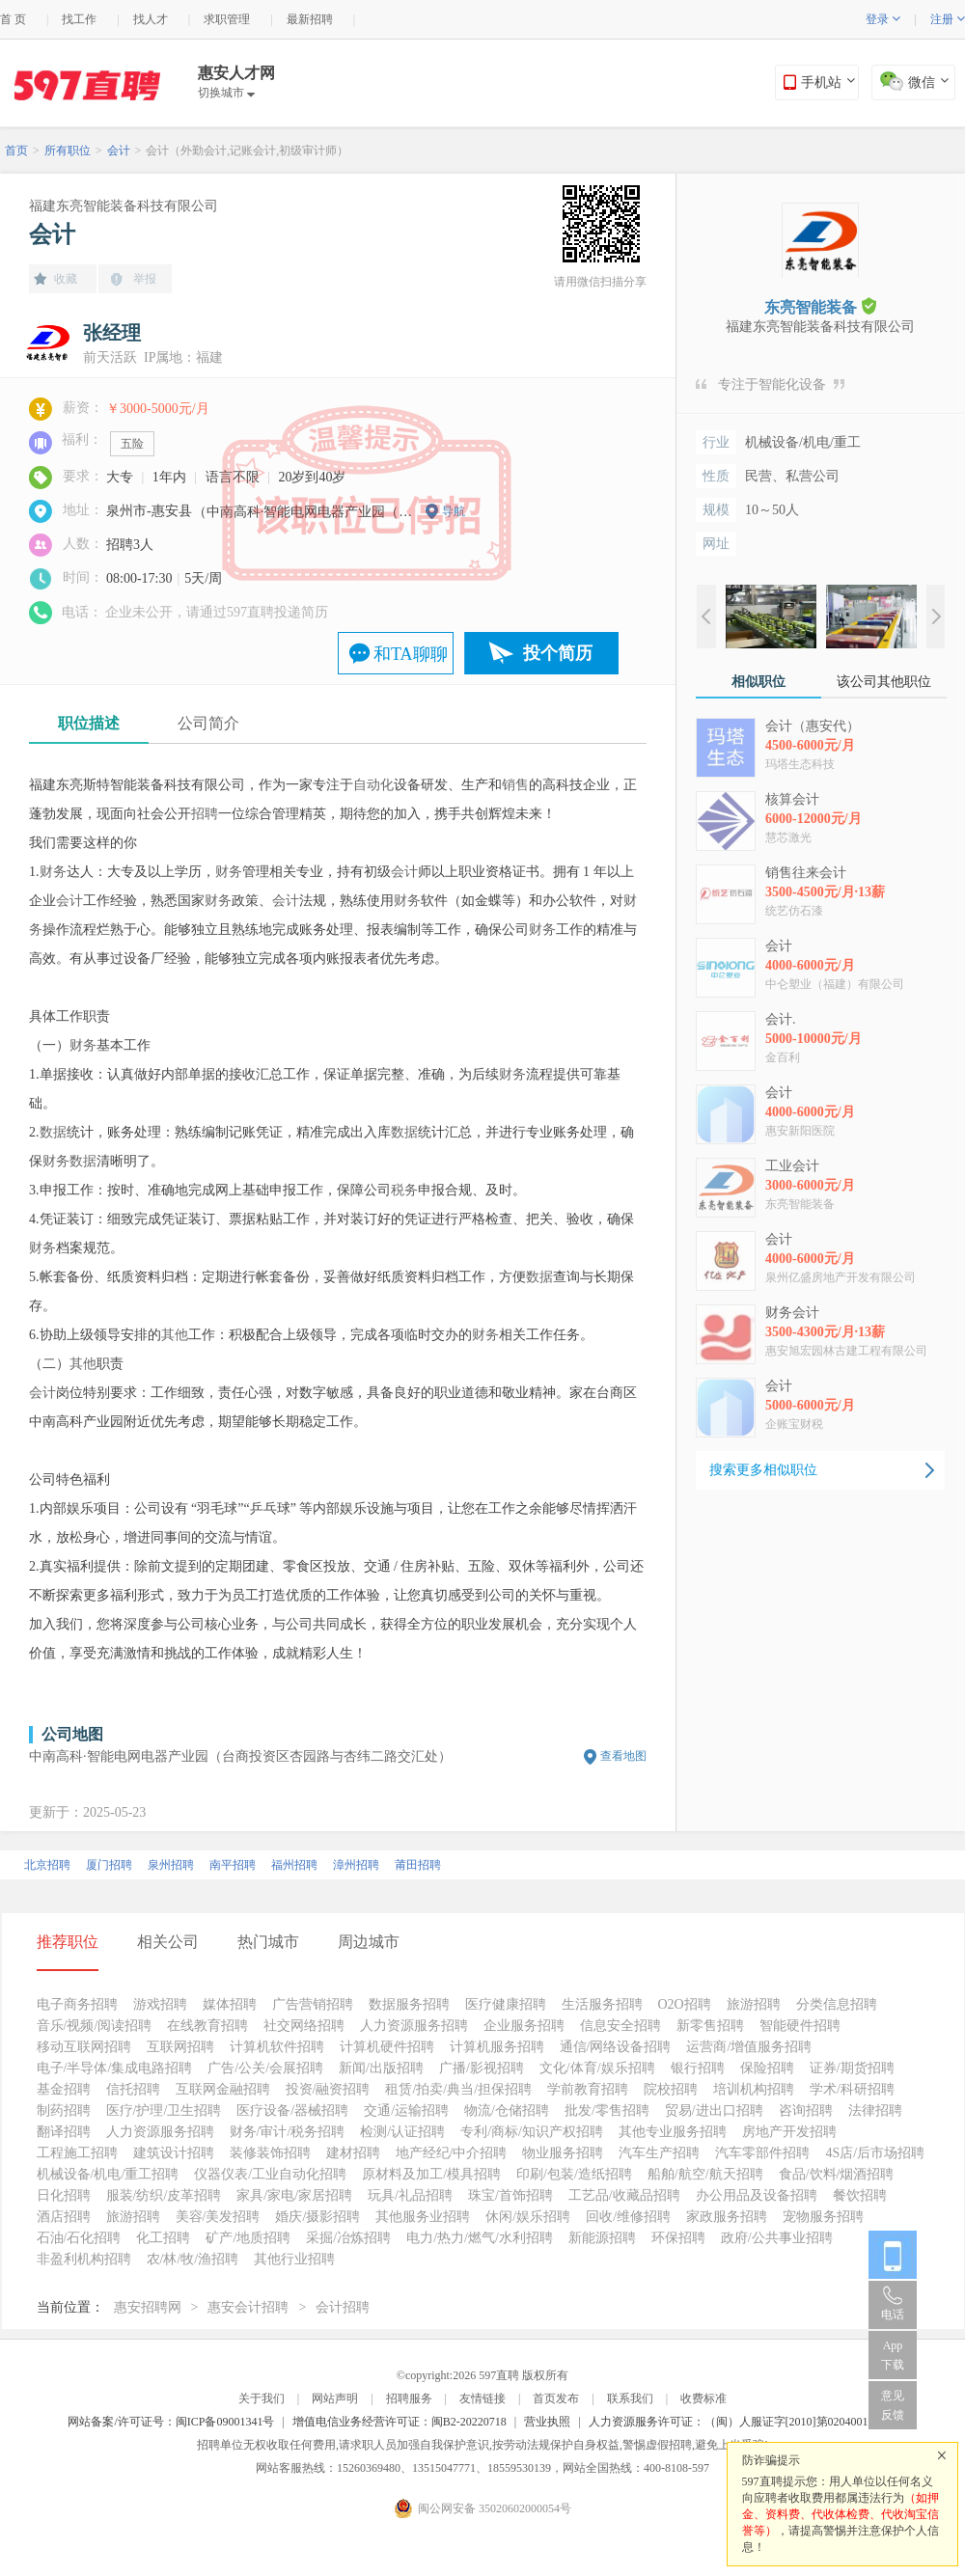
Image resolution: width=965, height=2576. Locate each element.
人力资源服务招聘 (414, 2025)
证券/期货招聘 (852, 2068)
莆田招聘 (418, 1865)
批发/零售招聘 (607, 2110)
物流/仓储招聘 (506, 2110)
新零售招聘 (710, 2025)
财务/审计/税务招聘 (287, 2131)
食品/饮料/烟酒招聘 (837, 2174)
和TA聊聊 (410, 654)
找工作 (79, 19)
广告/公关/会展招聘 (265, 2068)
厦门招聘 (109, 1865)
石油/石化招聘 (79, 2238)
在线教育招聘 (207, 2025)
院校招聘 (671, 2089)
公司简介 (208, 723)
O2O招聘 (684, 2004)
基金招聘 (64, 2089)
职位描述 (89, 723)
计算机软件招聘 (277, 2047)
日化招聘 (64, 2195)
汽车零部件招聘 (762, 2153)
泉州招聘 (171, 1865)
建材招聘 (353, 2153)
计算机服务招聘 (497, 2047)
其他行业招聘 (294, 2259)
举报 (144, 279)
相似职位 (758, 681)
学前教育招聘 (587, 2089)
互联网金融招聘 (223, 2089)
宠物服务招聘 (823, 2216)
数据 (53, 1132)
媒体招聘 (230, 2004)
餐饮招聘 (860, 2195)
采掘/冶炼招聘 (348, 2238)
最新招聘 (310, 19)
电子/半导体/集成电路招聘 (115, 2068)
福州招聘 (294, 1865)
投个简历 (558, 653)
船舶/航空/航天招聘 (705, 2174)
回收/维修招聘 (628, 2216)
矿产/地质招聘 (248, 2238)
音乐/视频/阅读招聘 (94, 2025)
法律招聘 (875, 2110)
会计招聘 (343, 2307)
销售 (515, 785)
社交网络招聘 (304, 2025)
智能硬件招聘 (800, 2025)
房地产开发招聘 (789, 2131)
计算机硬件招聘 (387, 2047)
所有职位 (67, 150)
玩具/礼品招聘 (410, 2195)
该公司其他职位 (884, 681)
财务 (53, 871)
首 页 (13, 19)
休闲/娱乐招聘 (527, 2216)
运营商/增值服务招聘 (749, 2047)
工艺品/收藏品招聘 (624, 2195)
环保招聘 (678, 2238)
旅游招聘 (754, 2004)
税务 (404, 1190)
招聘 (204, 814)
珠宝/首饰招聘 (510, 2195)
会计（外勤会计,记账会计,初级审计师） (247, 150)
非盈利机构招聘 (84, 2259)
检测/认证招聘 (402, 2131)
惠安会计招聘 (248, 2307)
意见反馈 (892, 2405)
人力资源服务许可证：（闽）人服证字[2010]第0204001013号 (743, 2421)
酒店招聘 (64, 2216)
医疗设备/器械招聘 (292, 2110)
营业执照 (547, 2421)
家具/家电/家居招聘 (294, 2195)
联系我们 (630, 2398)
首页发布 (556, 2398)
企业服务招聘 (524, 2025)
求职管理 (227, 19)
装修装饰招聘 (270, 2153)
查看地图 (623, 1756)
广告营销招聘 (312, 2004)
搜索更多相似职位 (763, 1470)
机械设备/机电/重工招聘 (108, 2174)
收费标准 (703, 2398)
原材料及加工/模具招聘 (431, 2174)
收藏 (65, 279)
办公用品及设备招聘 (756, 2195)
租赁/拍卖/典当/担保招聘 (458, 2089)
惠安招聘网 (147, 2307)
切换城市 (226, 92)
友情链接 (482, 2398)
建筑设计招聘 (173, 2153)
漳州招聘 (356, 1865)
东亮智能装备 (820, 306)
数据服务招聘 (409, 2004)
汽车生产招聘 (659, 2153)
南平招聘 (232, 1865)
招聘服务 (409, 2398)
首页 (16, 150)
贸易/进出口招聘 (714, 2110)
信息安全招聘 (620, 2025)
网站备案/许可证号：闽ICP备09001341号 (171, 2421)
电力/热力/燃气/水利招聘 (479, 2238)
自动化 (373, 785)
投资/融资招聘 (328, 2089)
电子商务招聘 (77, 2004)
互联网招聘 (180, 2047)
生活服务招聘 (602, 2004)
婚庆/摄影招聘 (317, 2216)
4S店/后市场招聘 (874, 2153)
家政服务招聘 (726, 2216)
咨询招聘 (806, 2110)
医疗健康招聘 (505, 2004)
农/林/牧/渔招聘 (193, 2259)
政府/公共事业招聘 (777, 2238)
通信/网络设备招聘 (616, 2047)
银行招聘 (698, 2068)
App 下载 (892, 2355)
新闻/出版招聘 (381, 2068)
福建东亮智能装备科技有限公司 (123, 206)
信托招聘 (133, 2089)
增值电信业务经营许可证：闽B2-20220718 (399, 2421)
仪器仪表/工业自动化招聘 (270, 2174)
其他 (174, 1335)
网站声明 (335, 2398)
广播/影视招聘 (481, 2068)
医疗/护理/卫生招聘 (164, 2110)
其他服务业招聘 (422, 2216)
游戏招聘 (160, 2004)
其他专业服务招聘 (673, 2131)
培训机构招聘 (753, 2089)
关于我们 (261, 2398)
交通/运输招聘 (406, 2110)
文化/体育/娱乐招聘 (597, 2068)
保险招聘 (767, 2068)
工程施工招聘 (77, 2153)
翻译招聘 (64, 2131)
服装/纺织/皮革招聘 (164, 2195)
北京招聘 (47, 1865)
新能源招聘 (602, 2238)
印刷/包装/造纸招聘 (574, 2174)
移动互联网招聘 (84, 2047)
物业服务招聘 (562, 2153)
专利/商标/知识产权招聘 (531, 2131)
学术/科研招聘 (852, 2089)
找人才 (150, 19)
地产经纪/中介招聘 (452, 2153)
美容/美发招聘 (218, 2216)
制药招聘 (64, 2110)
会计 (118, 150)
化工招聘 (163, 2238)
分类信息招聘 (836, 2004)
